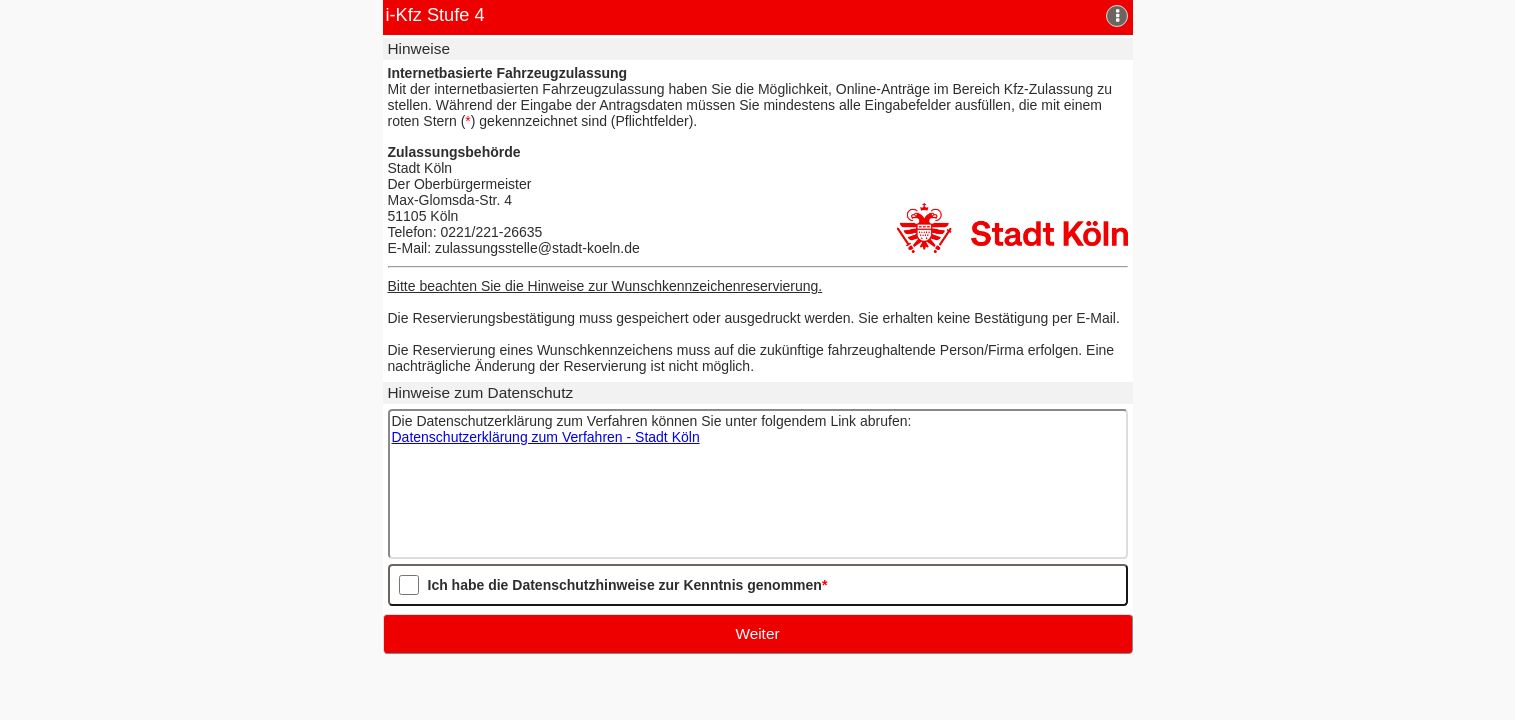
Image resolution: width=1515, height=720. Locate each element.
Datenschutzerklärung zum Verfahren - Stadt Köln (546, 437)
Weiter (757, 633)
